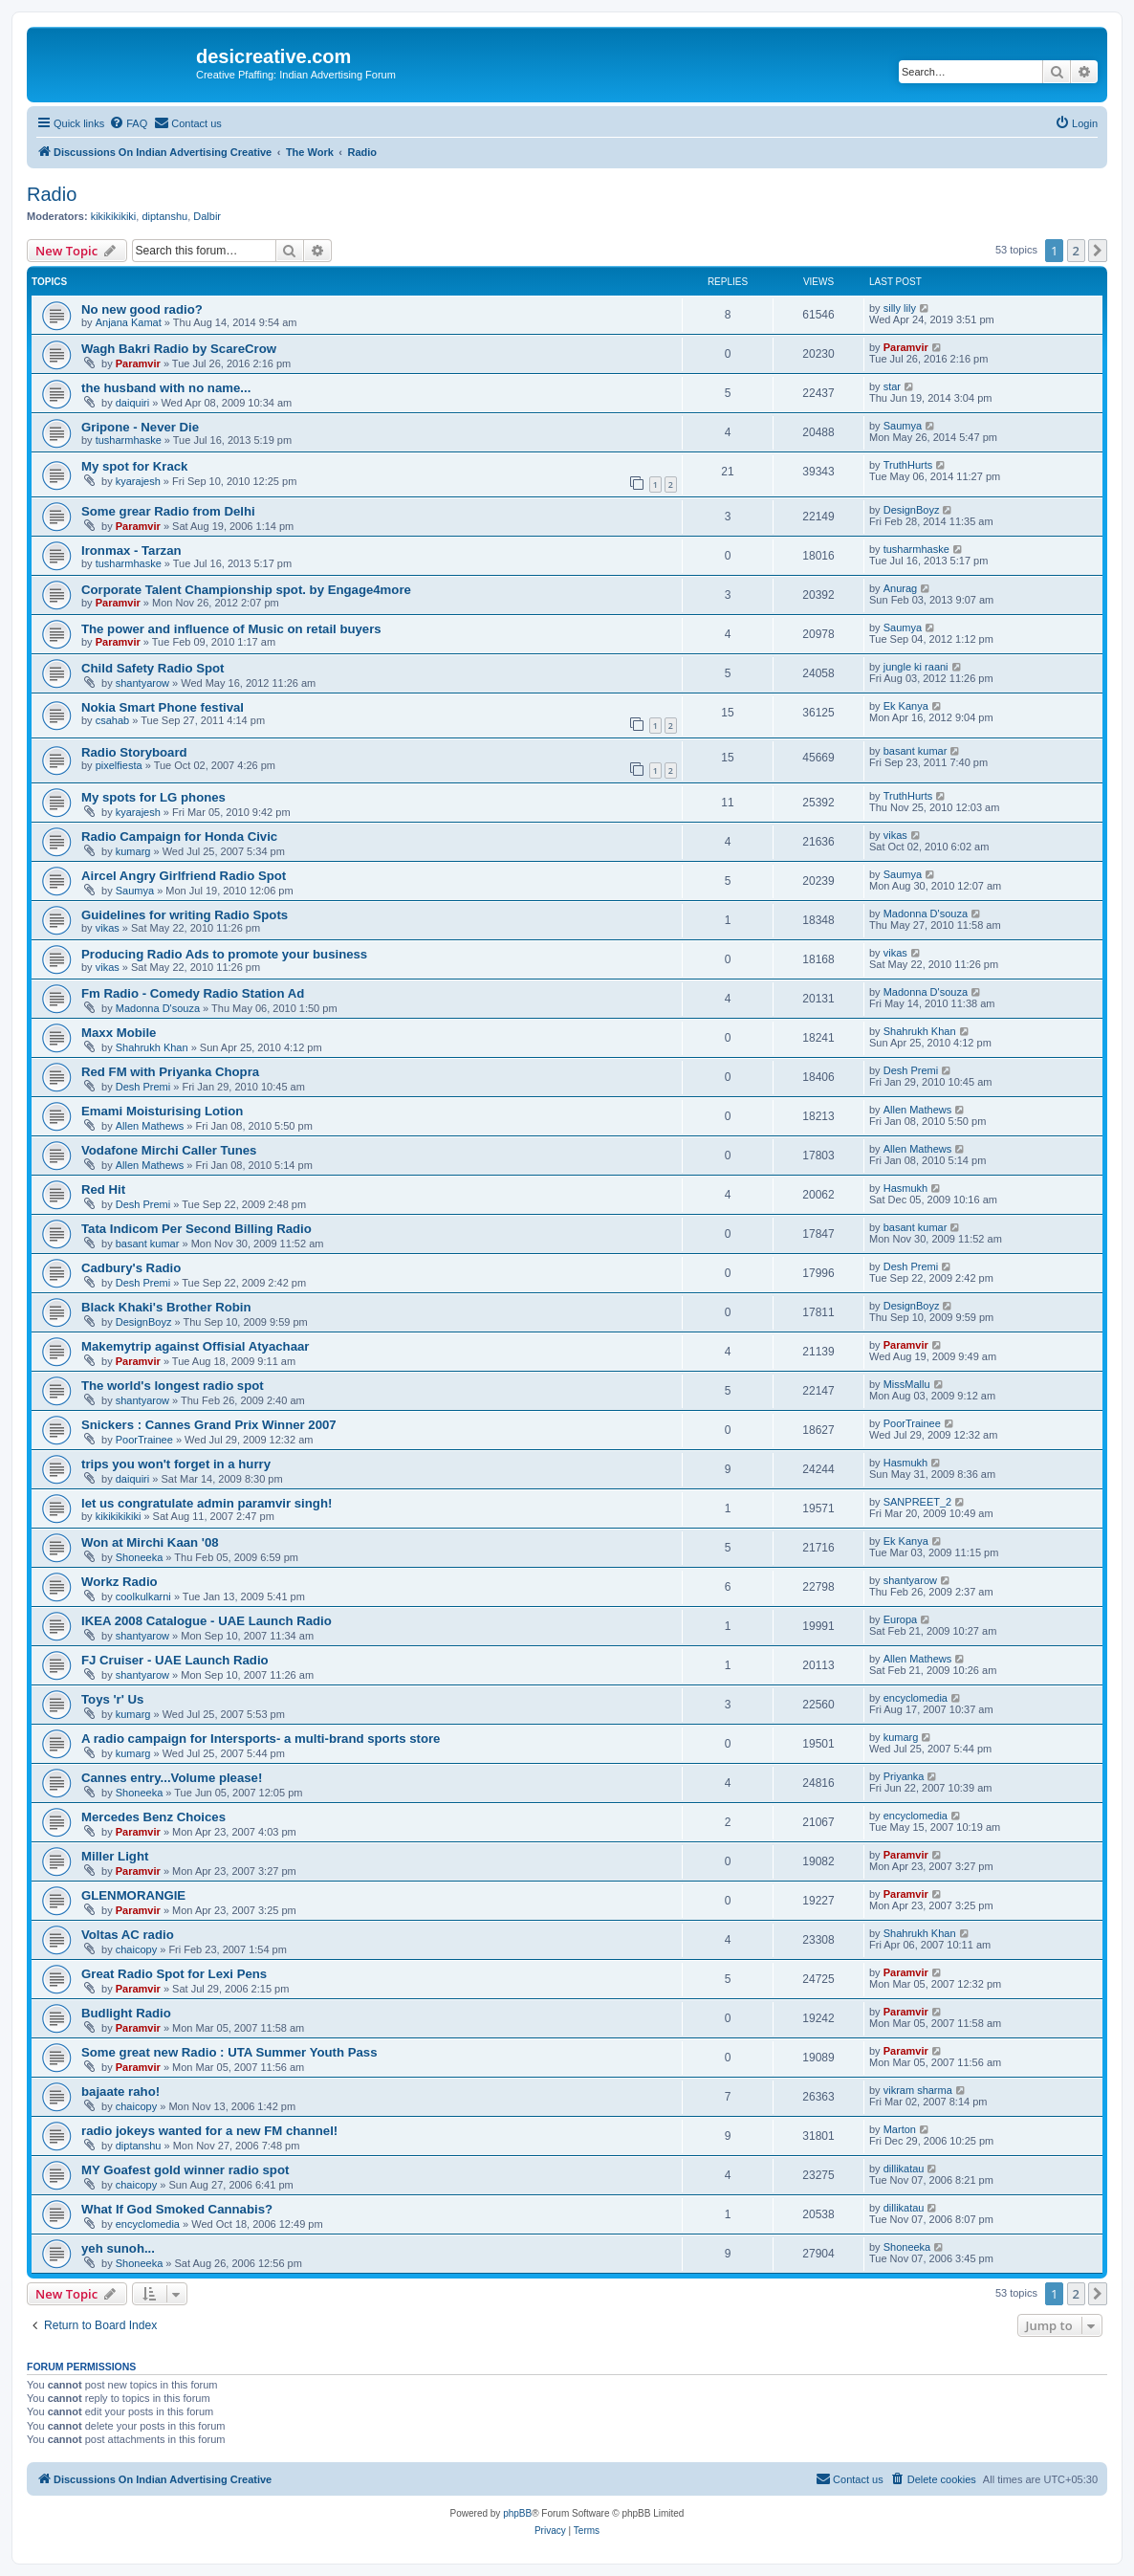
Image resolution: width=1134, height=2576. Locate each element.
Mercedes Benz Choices (153, 1817)
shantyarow (142, 683)
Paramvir (138, 363)
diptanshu (164, 216)
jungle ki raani (916, 666)
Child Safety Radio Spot (152, 668)
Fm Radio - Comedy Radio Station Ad (192, 993)
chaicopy (136, 1949)
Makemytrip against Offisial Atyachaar (195, 1346)
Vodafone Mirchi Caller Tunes (168, 1150)
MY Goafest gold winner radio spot (185, 2170)
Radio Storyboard (134, 752)
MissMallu (906, 1384)
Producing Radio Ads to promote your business (224, 954)
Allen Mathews (150, 1126)
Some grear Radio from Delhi (168, 511)
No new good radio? (142, 309)
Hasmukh (905, 1188)
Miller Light (114, 1856)
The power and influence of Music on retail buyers (231, 629)
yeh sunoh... (118, 2248)
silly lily (899, 308)
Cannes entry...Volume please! (171, 1778)
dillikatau (904, 2168)
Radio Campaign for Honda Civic (179, 836)
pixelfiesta (119, 765)
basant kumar (915, 751)
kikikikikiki (114, 216)
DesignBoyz (911, 510)
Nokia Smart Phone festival (162, 707)
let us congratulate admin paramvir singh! (206, 1503)
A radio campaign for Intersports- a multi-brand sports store (260, 1738)
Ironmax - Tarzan (131, 550)
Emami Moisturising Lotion (162, 1111)
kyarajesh (138, 481)
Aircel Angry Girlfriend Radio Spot (183, 876)
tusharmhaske (129, 440)
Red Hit (103, 1189)
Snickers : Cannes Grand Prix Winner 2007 (209, 1425)
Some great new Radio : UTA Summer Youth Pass (229, 2052)
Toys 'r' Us (112, 1699)
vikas (895, 835)
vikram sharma (917, 2090)
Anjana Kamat (129, 322)
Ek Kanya (905, 706)
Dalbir (207, 216)
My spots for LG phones (153, 797)
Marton (899, 2129)
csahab (112, 720)
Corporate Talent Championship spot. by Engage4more (246, 590)
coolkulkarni (143, 1596)
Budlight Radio (126, 2013)
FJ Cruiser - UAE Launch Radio (175, 1660)
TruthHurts (908, 465)
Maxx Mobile (118, 1032)
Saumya (902, 425)
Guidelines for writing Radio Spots (184, 915)
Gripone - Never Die (140, 427)
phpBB (517, 2513)
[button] (1097, 250)
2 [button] (1076, 250)
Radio (51, 194)
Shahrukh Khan (152, 1047)
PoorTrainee (144, 1439)
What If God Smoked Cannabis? (177, 2209)
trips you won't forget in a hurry (176, 1464)
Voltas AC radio (127, 1934)
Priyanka (904, 1776)
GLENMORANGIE (133, 1895)
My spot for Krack (134, 466)
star (892, 386)
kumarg (133, 851)
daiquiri (132, 402)
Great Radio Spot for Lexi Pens (174, 1974)
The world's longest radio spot (172, 1385)
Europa (900, 1619)
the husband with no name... (166, 388)
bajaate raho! (120, 2091)
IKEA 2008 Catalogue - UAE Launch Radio (206, 1621)
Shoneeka (140, 1557)
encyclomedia (915, 1698)
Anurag (900, 588)
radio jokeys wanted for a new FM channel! (209, 2131)
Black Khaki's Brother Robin (166, 1307)
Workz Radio (119, 1581)
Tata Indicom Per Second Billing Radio (196, 1229)
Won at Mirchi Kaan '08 (150, 1542)
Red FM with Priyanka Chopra (170, 1072)
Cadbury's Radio (131, 1268)
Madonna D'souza (925, 913)
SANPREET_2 (917, 1502)
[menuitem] (128, 123)
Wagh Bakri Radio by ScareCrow (178, 348)
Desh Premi (143, 1086)
